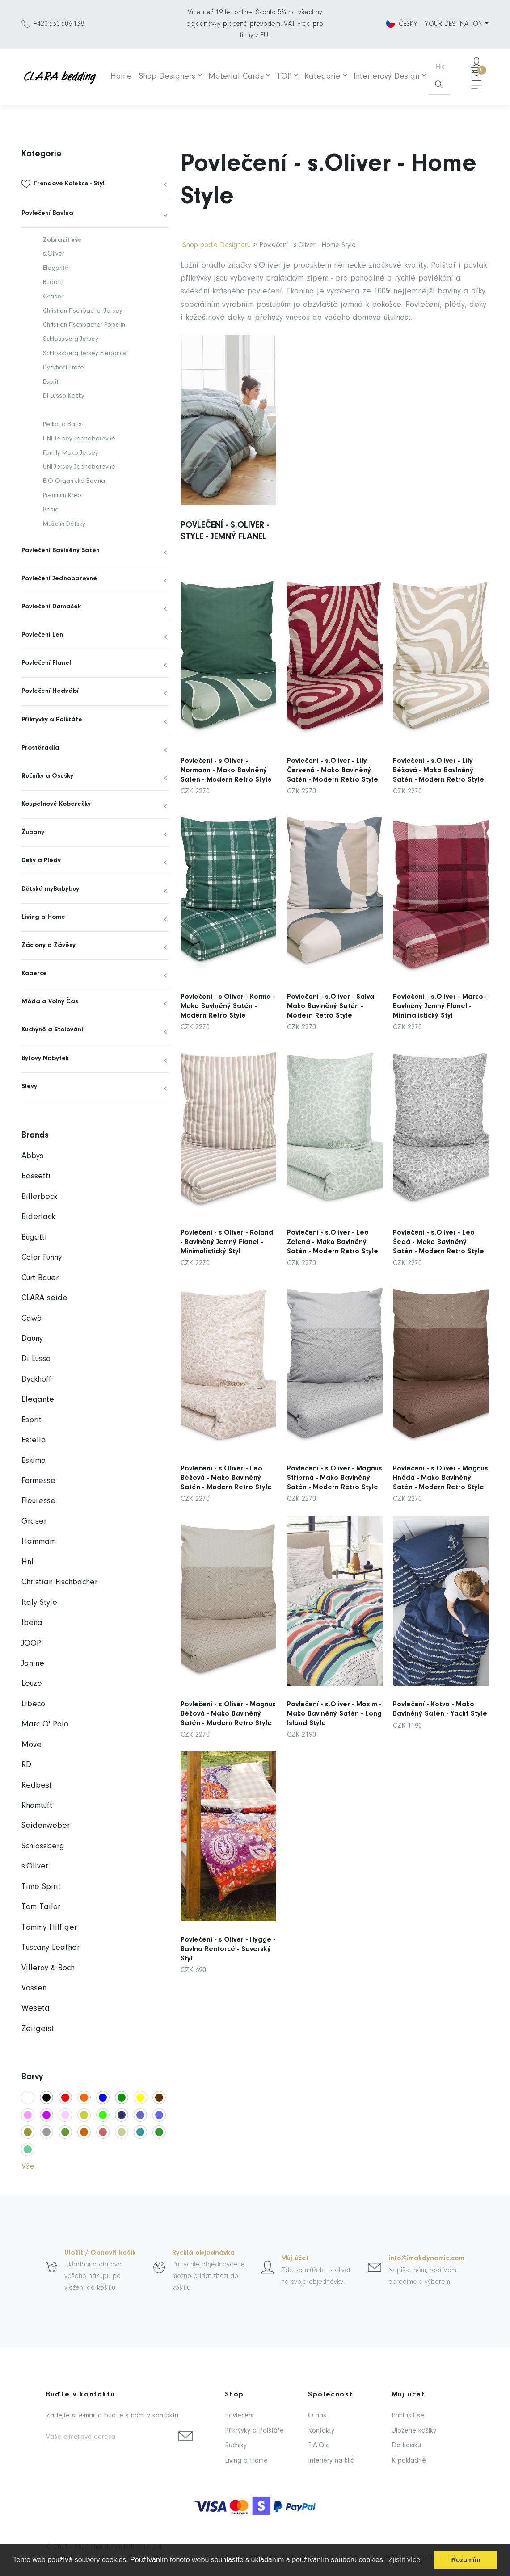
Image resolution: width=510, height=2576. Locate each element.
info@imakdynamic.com (426, 2258)
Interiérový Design (386, 76)
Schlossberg (42, 1846)
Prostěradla (40, 748)
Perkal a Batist (63, 424)
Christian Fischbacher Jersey (82, 311)
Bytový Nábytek (45, 1058)
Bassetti (36, 1176)
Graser (53, 296)
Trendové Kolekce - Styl (69, 183)
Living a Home (43, 917)
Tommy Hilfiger (49, 1927)
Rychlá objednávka (203, 2253)
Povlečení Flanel (46, 663)
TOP (284, 76)
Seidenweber (45, 1826)
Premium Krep (62, 495)
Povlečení (239, 2415)
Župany (32, 832)
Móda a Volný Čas (49, 1001)
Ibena (31, 1623)
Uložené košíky (414, 2430)
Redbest (36, 1785)
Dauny (32, 1339)
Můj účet (295, 2258)
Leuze (31, 1684)
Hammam (38, 1541)
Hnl (27, 1562)
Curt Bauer (40, 1278)
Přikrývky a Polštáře (51, 719)
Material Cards (236, 76)
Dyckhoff (36, 1379)
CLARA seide (44, 1298)
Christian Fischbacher (59, 1582)
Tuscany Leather (50, 1948)
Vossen (33, 1988)
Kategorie (322, 76)
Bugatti (53, 282)
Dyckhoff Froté (63, 367)
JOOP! (32, 1643)
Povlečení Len (42, 635)
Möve (31, 1745)
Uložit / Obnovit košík (100, 2253)
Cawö (31, 1319)
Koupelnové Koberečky (56, 804)
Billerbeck (39, 1197)
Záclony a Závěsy (48, 945)
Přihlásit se (408, 2415)
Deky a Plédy (41, 860)
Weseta (35, 2008)
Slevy (29, 1086)
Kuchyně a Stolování (52, 1029)
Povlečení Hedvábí (50, 691)
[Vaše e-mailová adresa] (109, 2437)
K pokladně (409, 2460)
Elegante (56, 268)
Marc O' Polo (44, 1724)
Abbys (32, 1156)
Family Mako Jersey (70, 453)
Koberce (34, 973)
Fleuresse (38, 1501)
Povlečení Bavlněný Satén (60, 550)
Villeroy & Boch (48, 1968)
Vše (27, 2166)
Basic (50, 510)
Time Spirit (41, 1887)
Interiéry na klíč (331, 2460)
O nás (317, 2415)
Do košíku (406, 2445)
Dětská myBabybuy (50, 889)
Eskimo (33, 1461)
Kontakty (321, 2430)
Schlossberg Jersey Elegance (85, 353)
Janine (32, 1663)
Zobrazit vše (62, 240)
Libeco (33, 1704)
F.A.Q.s (318, 2445)
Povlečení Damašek (51, 606)
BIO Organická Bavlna (74, 481)
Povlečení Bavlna (47, 213)
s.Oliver (53, 254)
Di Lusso (36, 1359)
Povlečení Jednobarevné (59, 578)
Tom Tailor (40, 1907)
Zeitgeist (37, 2029)
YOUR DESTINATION (454, 24)
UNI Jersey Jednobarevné (79, 439)
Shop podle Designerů (217, 245)
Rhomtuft (36, 1805)
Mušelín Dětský (64, 524)
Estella (33, 1440)
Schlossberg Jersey (70, 339)
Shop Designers (167, 76)
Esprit (51, 382)
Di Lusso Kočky (63, 396)
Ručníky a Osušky (47, 776)
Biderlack (38, 1217)
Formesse (38, 1481)
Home (121, 76)
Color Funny (41, 1257)
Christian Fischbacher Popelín (84, 325)
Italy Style (39, 1603)
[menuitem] (95, 184)
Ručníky (236, 2445)
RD (26, 1765)
